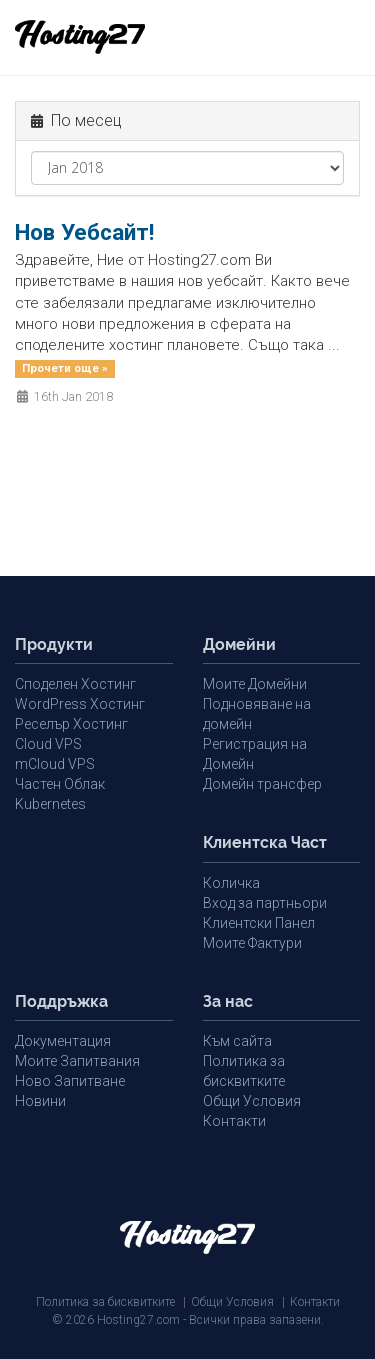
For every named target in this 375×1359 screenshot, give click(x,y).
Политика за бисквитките (105, 1302)
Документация (63, 1041)
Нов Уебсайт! (84, 232)
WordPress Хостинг (80, 704)
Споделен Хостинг (75, 684)
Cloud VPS (48, 744)
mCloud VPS (55, 764)
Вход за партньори (265, 903)
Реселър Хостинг (71, 724)
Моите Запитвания (77, 1061)
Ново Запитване (70, 1081)
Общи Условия (252, 1101)
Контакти (234, 1121)
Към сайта (237, 1041)
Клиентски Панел (259, 923)
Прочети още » (65, 368)
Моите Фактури (252, 943)
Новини (40, 1101)
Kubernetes (50, 804)
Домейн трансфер (262, 784)
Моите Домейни (255, 684)
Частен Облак (60, 784)
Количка (231, 883)
